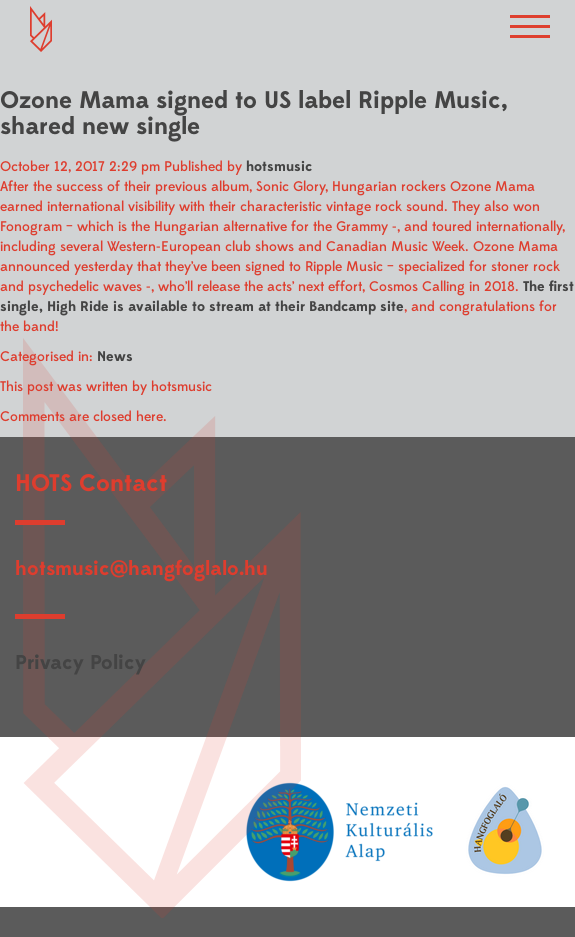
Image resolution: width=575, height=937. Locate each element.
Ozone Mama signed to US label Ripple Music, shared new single (254, 113)
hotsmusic (279, 166)
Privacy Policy (80, 662)
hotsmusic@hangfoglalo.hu (141, 568)
